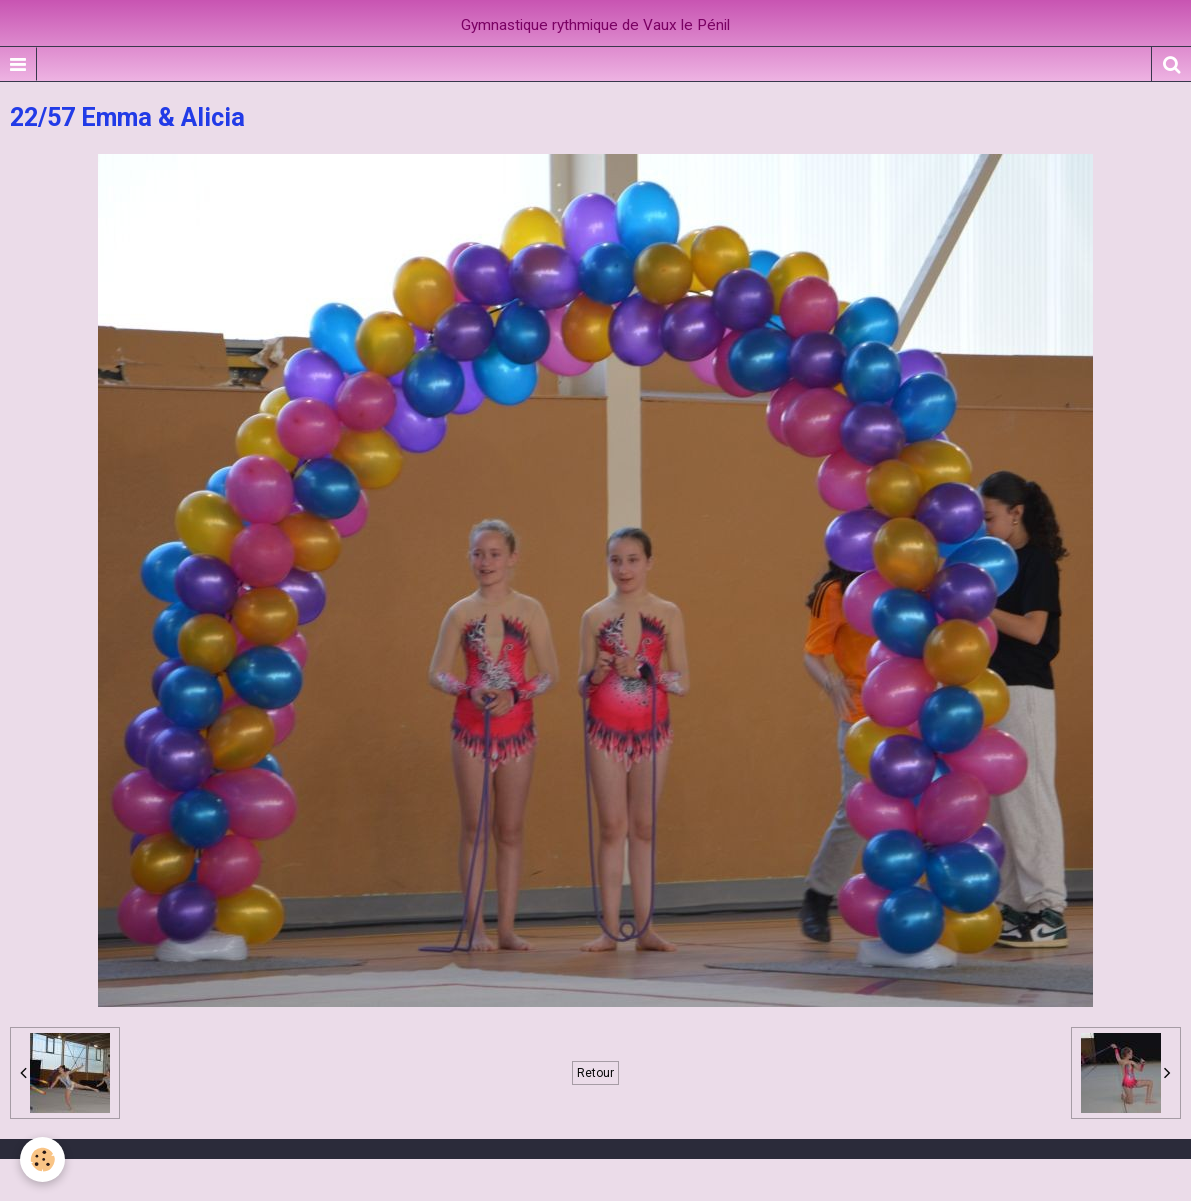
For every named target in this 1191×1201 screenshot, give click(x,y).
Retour (595, 1073)
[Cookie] (42, 1159)
